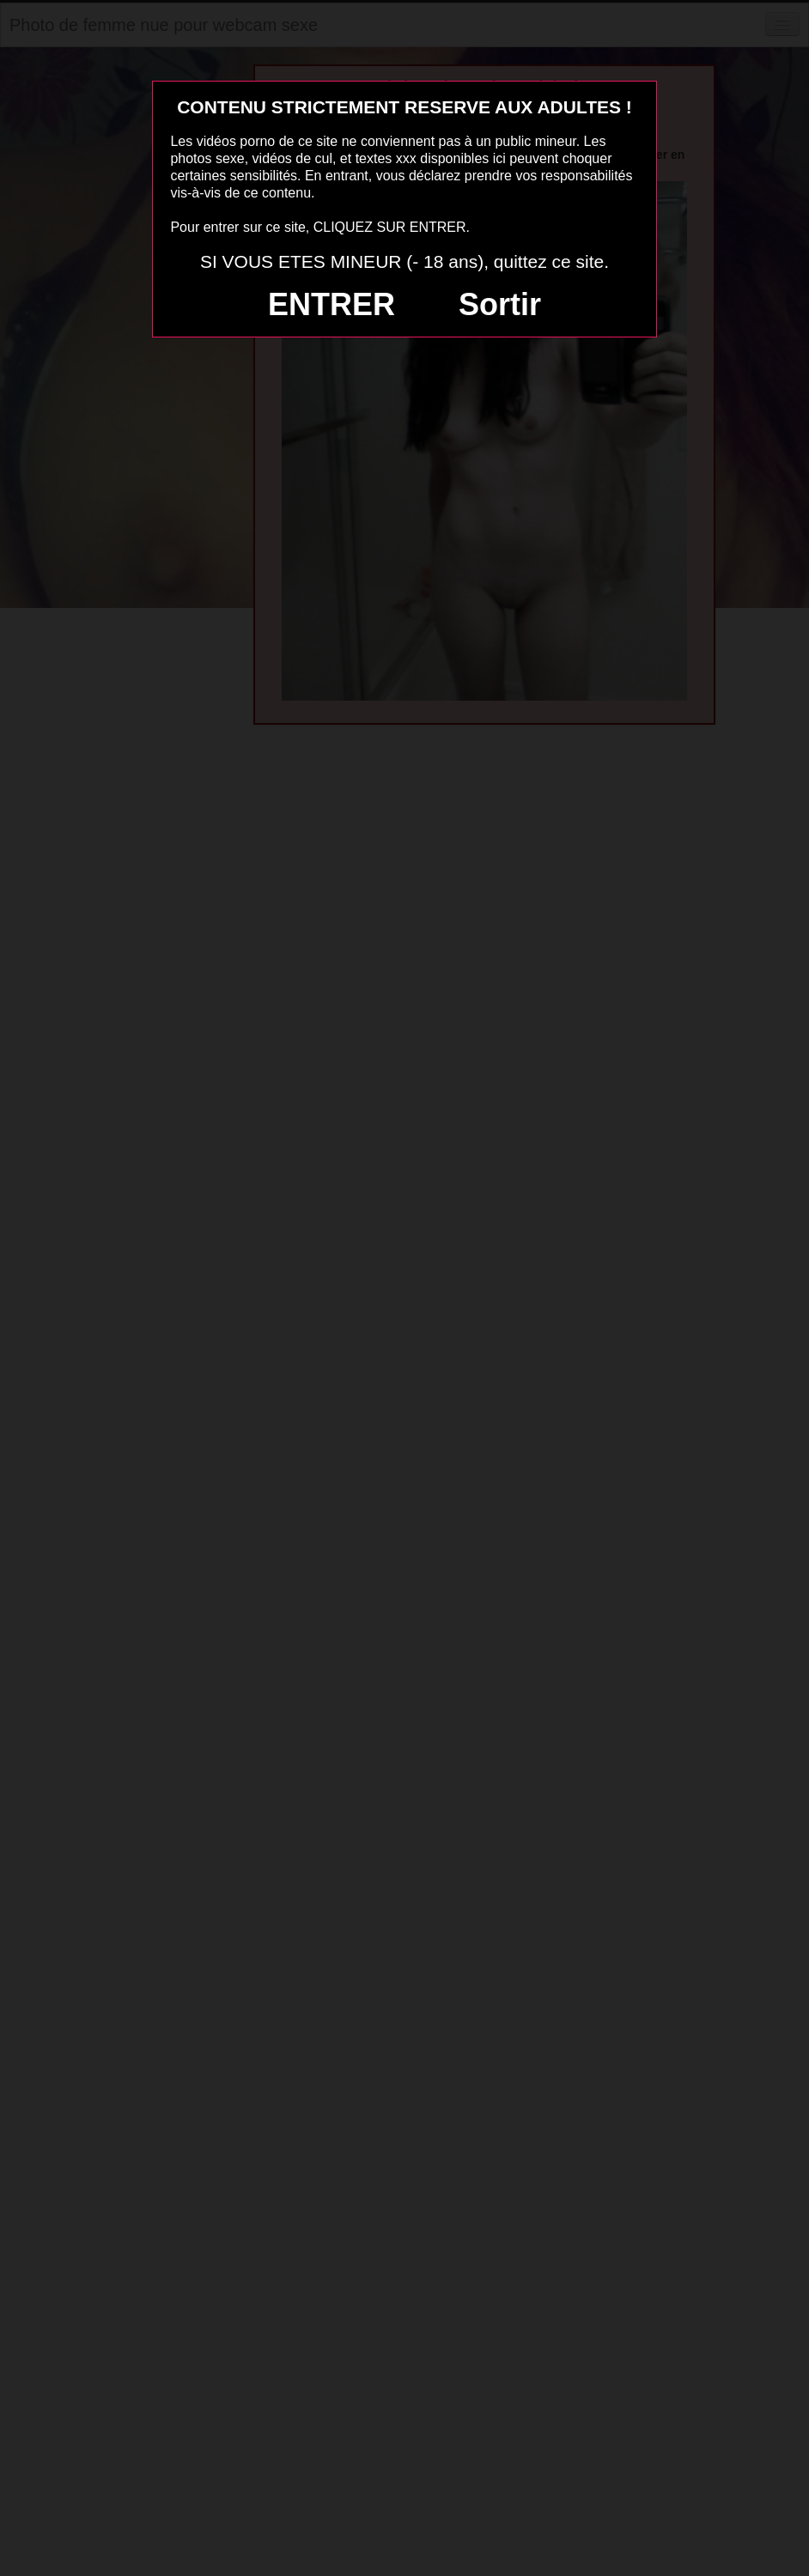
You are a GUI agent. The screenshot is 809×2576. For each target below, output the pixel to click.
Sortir (500, 304)
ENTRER (331, 304)
